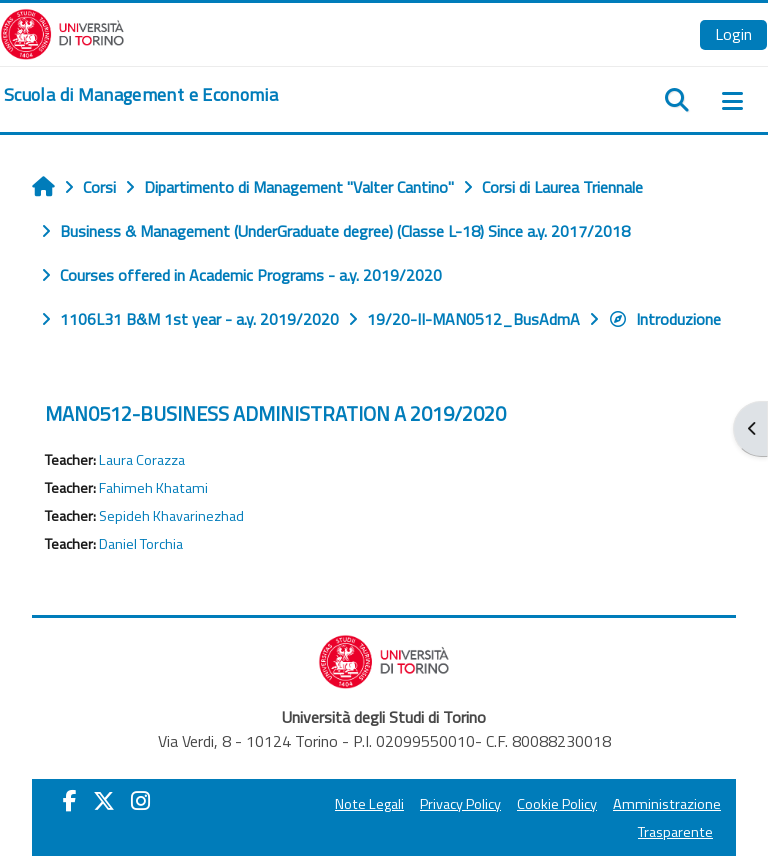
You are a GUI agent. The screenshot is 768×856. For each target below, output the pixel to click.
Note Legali (369, 804)
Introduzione (664, 319)
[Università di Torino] (62, 32)
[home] (141, 95)
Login (733, 34)
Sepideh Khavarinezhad (171, 516)
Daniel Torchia (141, 544)
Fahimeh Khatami (153, 488)
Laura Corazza (142, 460)
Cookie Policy (557, 804)
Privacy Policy (460, 804)
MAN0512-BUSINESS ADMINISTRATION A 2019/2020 (275, 413)
